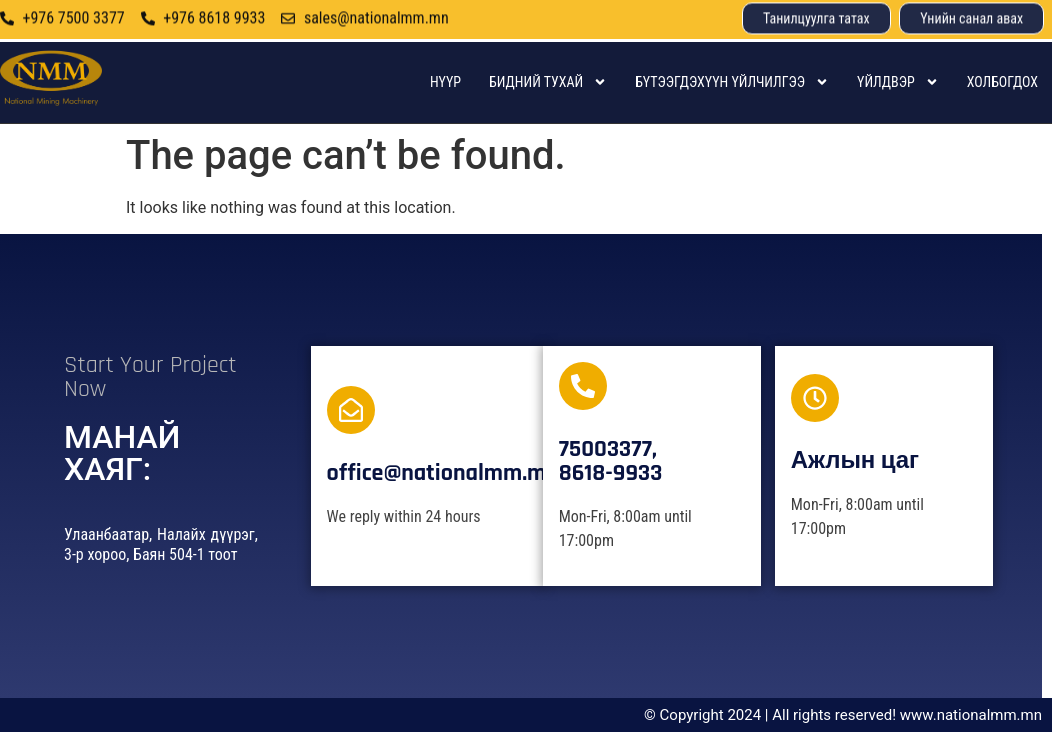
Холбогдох (1002, 82)
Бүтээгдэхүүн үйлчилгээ (732, 82)
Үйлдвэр (898, 82)
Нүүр (445, 82)
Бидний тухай (548, 82)
